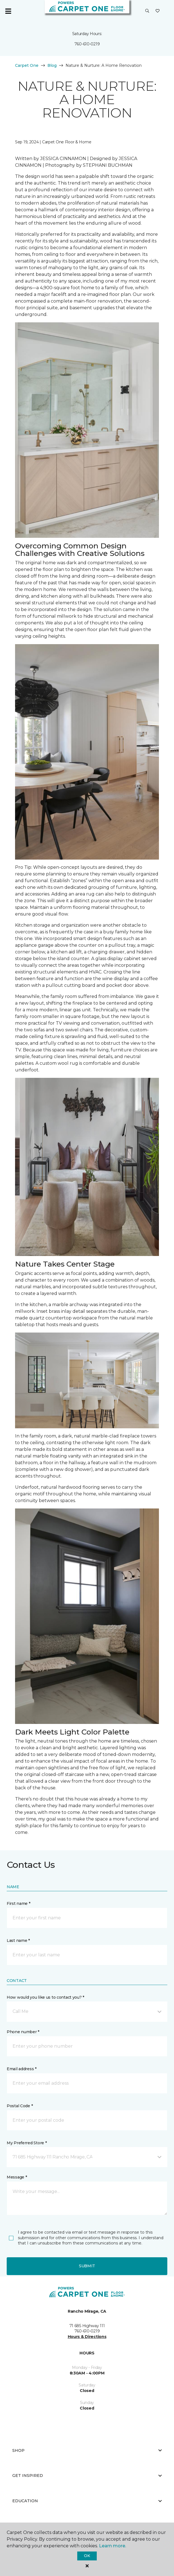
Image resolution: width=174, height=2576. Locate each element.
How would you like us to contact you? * (45, 1997)
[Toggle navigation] (8, 11)
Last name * (18, 1940)
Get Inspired (87, 2475)
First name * (18, 1903)
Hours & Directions (87, 2336)
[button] (147, 11)
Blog (52, 65)
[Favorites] (157, 11)
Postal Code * (20, 2106)
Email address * (22, 2069)
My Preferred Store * (27, 2143)
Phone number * (23, 2032)
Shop (87, 2450)
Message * (17, 2177)
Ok (87, 2555)
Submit (87, 2265)
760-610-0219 (87, 43)
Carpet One (26, 65)
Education (87, 2500)
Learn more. (112, 2545)
